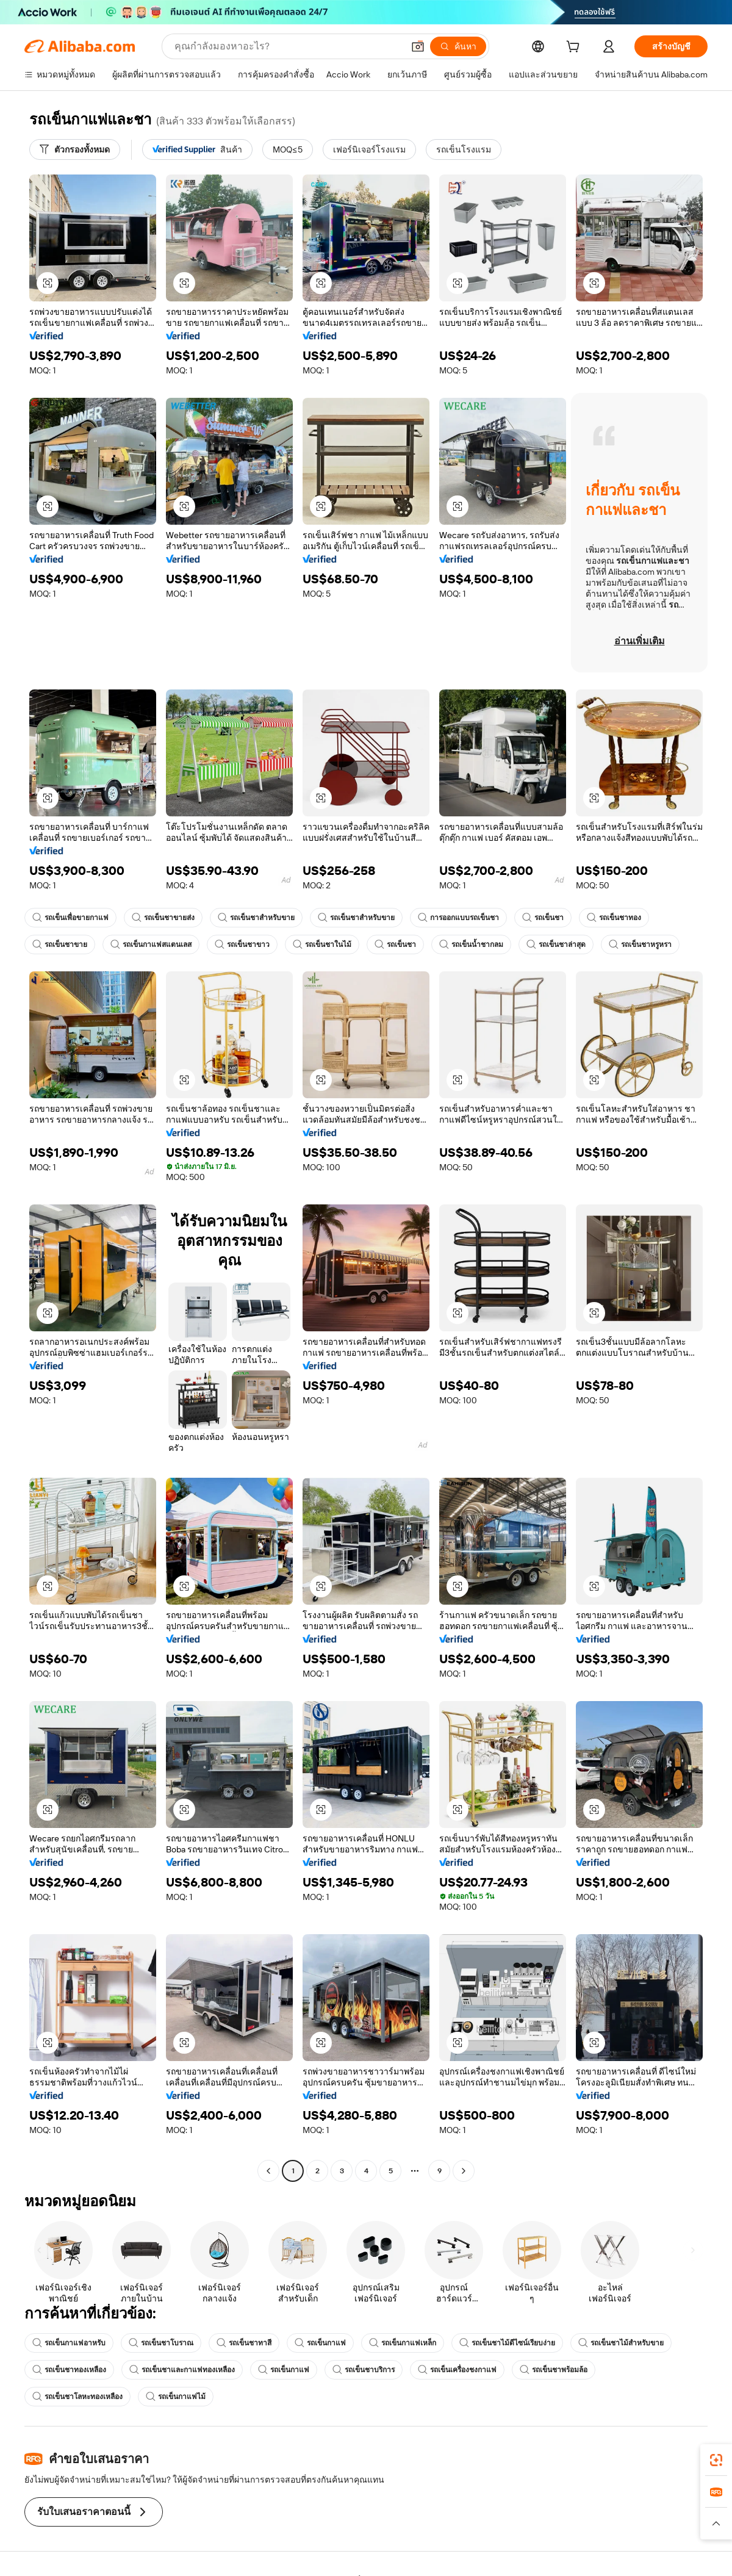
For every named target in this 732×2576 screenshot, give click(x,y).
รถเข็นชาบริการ (363, 2370)
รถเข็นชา (543, 918)
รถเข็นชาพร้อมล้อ (553, 2370)
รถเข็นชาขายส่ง (163, 918)
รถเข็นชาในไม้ (322, 944)
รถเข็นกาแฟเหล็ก (402, 2343)
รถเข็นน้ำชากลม (471, 944)
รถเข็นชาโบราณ (161, 2343)
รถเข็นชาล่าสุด (556, 944)
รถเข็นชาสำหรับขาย (256, 918)
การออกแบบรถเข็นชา (458, 918)
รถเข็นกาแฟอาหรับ (69, 2343)
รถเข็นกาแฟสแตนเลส (151, 944)
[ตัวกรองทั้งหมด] (74, 149)
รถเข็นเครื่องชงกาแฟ (457, 2370)
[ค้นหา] (458, 46)
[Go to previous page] (268, 2171)
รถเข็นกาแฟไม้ (176, 2397)
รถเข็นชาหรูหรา (640, 944)
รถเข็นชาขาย (59, 944)
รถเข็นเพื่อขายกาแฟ (70, 918)
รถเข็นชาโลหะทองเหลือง (77, 2397)
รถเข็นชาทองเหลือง (69, 2370)
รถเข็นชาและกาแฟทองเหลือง (182, 2370)
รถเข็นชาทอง (614, 918)
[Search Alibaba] (287, 46)
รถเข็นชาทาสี (244, 2343)
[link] (716, 2460)
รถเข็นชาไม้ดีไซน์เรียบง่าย (507, 2343)
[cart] (575, 48)
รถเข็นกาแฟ (320, 2343)
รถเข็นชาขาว (242, 944)
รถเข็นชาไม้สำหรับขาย (621, 2343)
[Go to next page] (464, 2171)
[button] (418, 46)
